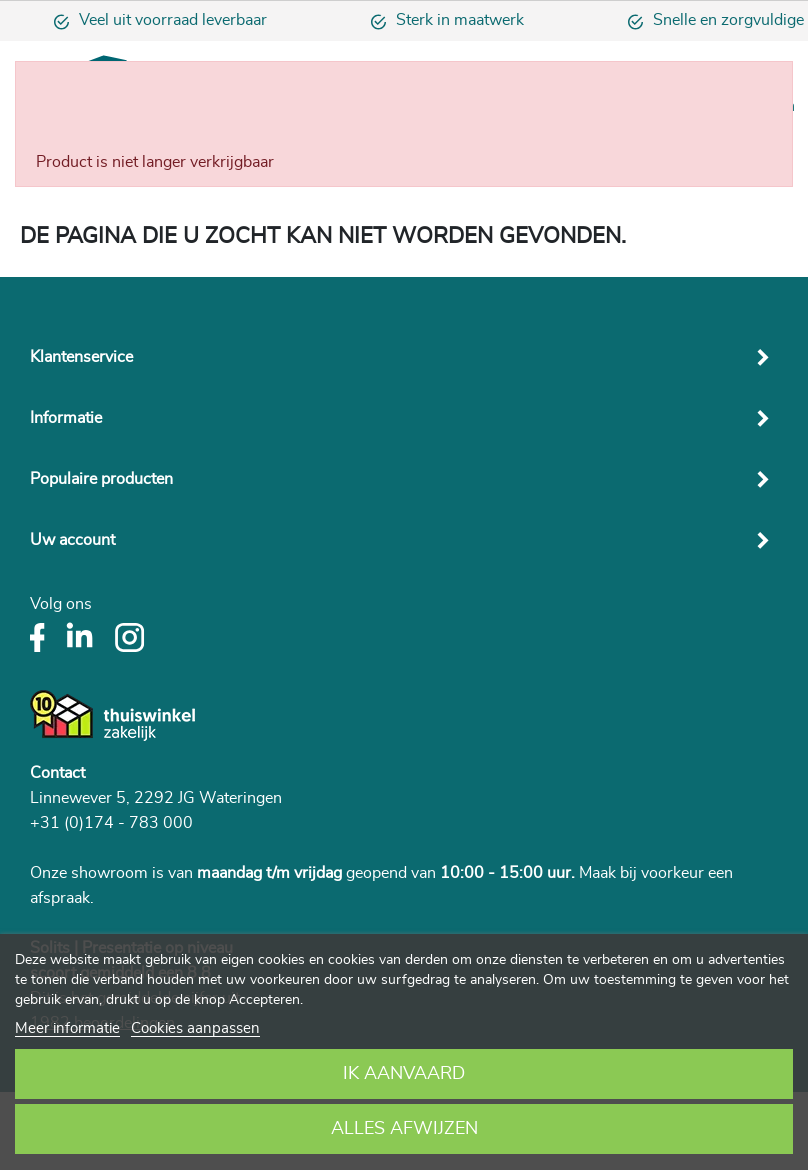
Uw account (72, 540)
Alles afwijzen (404, 1129)
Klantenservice (81, 357)
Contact (57, 773)
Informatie (66, 418)
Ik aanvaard (404, 1074)
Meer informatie (67, 1028)
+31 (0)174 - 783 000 (111, 823)
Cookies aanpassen (195, 1028)
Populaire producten (101, 479)
